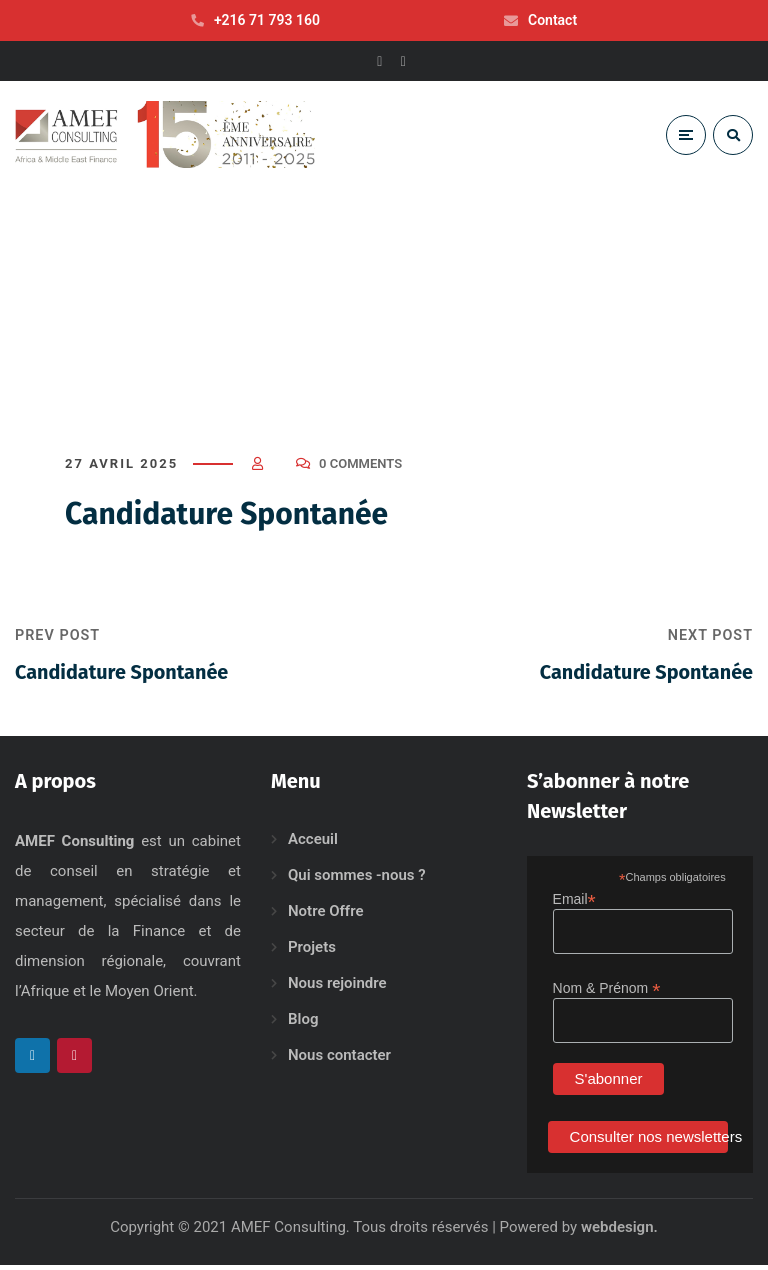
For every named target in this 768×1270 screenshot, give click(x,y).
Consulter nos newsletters (649, 1141)
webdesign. (619, 1232)
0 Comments (360, 468)
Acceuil (313, 844)
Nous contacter (339, 1060)
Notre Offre (326, 916)
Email (574, 904)
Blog (303, 1024)
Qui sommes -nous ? (357, 880)
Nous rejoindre (337, 988)
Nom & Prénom (607, 993)
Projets (312, 952)
